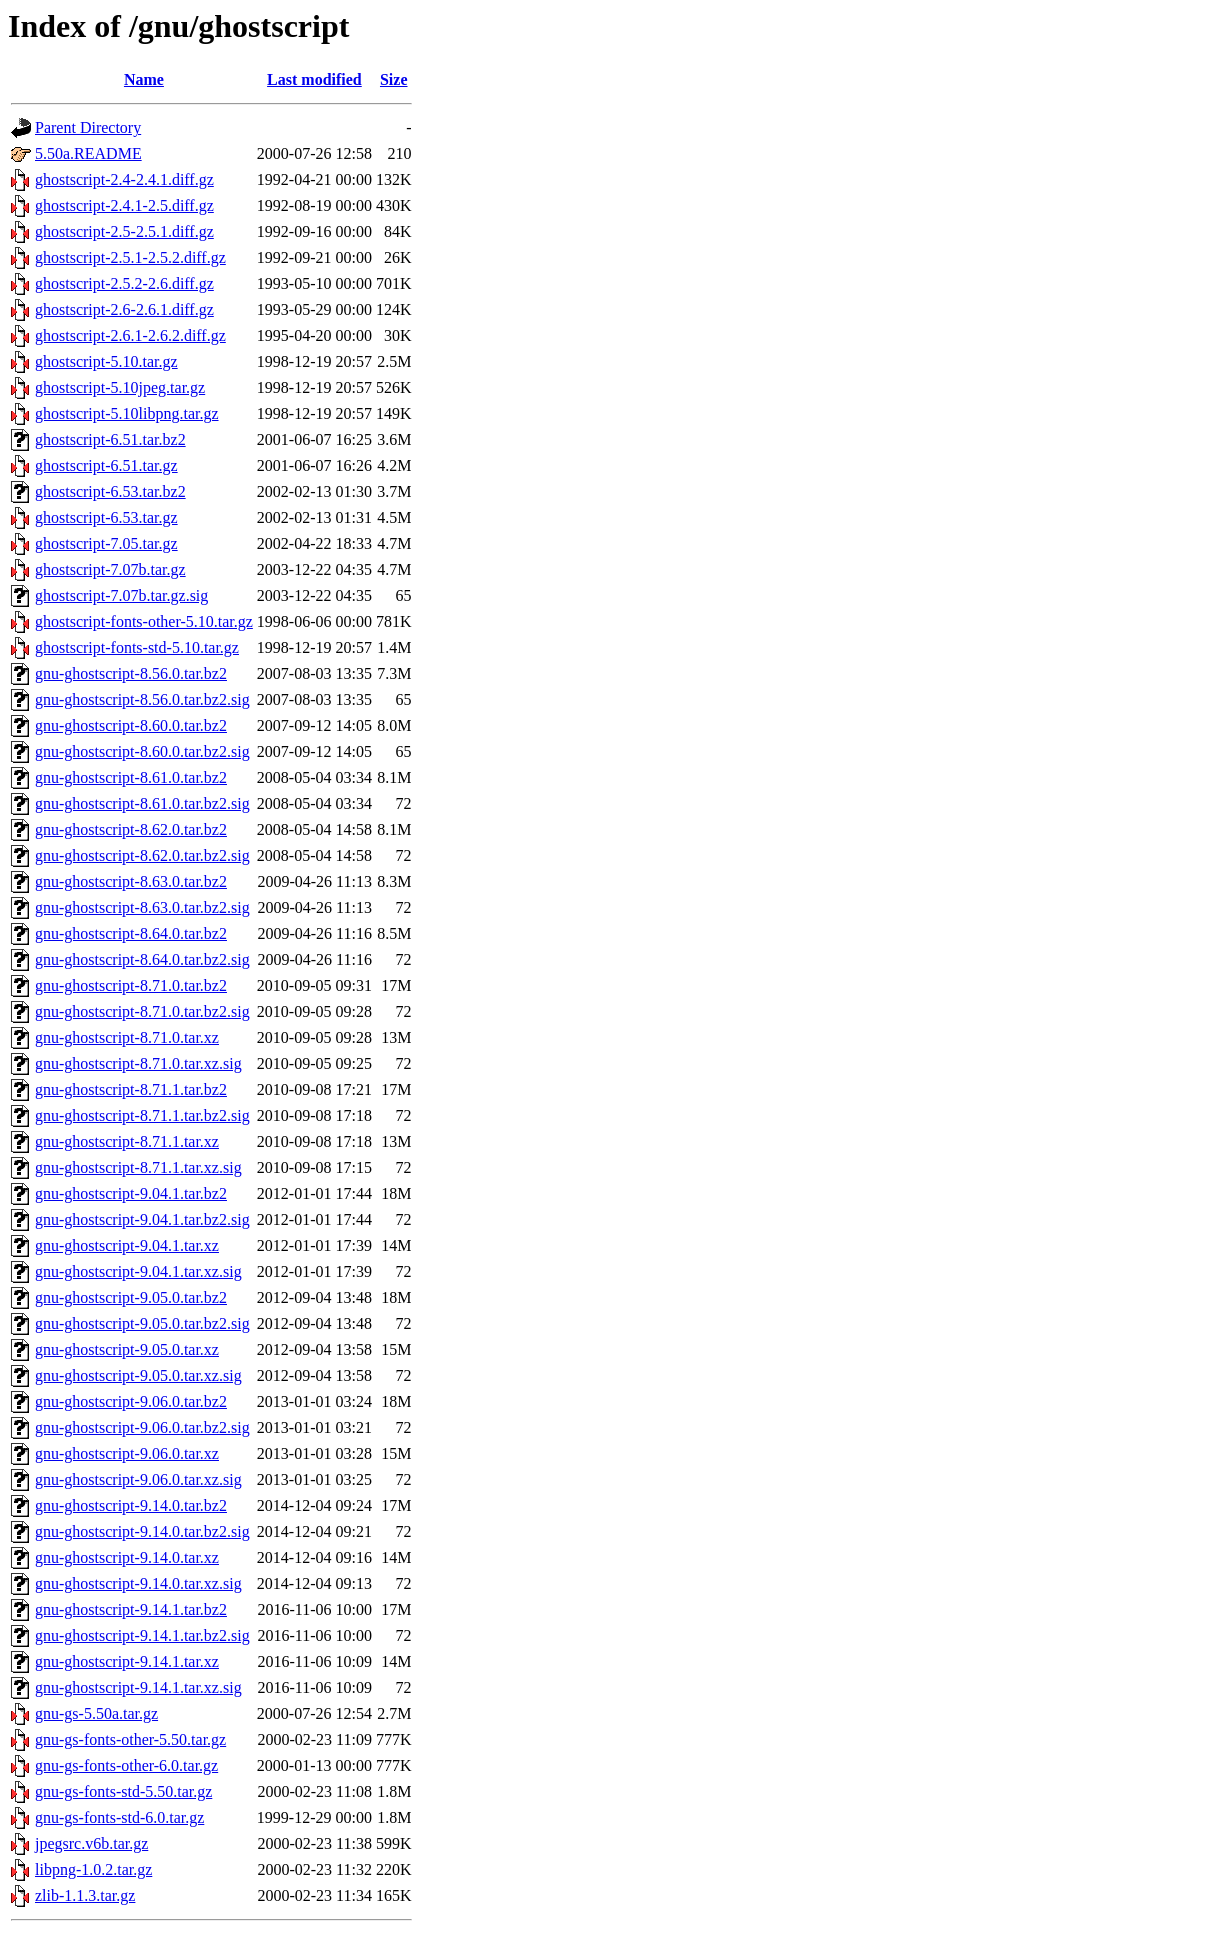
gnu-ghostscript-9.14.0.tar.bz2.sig (142, 1531)
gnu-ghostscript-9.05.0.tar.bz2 (131, 1297)
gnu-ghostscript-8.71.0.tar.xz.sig (138, 1063)
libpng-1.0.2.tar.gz (93, 1869)
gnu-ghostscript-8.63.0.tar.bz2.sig (142, 907)
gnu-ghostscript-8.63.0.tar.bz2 (131, 881)
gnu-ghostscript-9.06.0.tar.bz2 (131, 1401)
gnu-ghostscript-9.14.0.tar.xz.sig (138, 1583)
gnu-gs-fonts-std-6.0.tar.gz (119, 1817)
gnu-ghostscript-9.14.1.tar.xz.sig (138, 1687)
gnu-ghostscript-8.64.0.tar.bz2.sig (142, 959)
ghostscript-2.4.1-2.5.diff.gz (124, 205)
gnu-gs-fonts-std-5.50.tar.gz (123, 1791)
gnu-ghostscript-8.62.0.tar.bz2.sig (142, 855)
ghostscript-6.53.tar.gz (106, 517)
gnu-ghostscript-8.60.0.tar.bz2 (131, 725)
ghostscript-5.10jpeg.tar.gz (120, 387)
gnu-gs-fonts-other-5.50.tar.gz (130, 1739)
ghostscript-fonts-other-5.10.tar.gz (144, 621)
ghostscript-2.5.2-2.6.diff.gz (124, 283)
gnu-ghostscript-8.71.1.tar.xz (127, 1141)
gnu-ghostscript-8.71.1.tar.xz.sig (138, 1167)
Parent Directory (88, 127)
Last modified (314, 79)
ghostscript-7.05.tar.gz (106, 543)
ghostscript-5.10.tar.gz (106, 361)
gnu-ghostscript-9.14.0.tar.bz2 (131, 1505)
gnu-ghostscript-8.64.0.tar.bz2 (131, 933)
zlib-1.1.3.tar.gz (85, 1895)
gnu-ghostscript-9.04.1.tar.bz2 (131, 1193)
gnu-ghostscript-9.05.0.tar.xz (127, 1349)
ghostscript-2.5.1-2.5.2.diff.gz (130, 257)
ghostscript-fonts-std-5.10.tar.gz (137, 647)
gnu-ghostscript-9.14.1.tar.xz (127, 1661)
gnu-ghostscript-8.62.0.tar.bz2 (131, 829)
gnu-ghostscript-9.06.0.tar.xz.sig (138, 1479)
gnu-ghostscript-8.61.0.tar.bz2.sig (142, 803)
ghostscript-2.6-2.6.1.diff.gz (124, 309)
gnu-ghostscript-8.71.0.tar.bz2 (131, 985)
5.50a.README (88, 153)
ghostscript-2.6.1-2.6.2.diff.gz (130, 335)
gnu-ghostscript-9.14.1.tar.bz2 (131, 1609)
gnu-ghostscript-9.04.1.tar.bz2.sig (142, 1219)
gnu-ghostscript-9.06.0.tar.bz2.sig (142, 1427)
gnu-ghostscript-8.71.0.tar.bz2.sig (142, 1011)
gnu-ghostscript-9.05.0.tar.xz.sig (138, 1375)
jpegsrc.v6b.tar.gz (91, 1843)
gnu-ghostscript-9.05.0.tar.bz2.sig (142, 1323)
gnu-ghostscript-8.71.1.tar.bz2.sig (142, 1115)
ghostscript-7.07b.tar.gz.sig (121, 595)
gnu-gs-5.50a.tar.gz (96, 1713)
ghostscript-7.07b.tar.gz (110, 569)
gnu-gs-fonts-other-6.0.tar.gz (126, 1765)
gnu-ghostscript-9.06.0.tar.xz (127, 1453)
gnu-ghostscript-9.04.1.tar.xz (127, 1245)
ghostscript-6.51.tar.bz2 (110, 439)
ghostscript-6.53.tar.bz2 (110, 491)
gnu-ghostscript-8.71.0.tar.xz (127, 1037)
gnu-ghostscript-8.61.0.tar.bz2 (131, 777)
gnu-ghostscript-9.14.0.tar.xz (127, 1557)
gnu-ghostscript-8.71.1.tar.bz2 (131, 1089)
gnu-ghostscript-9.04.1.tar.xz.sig (138, 1271)
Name (144, 79)
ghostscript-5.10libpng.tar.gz (127, 413)
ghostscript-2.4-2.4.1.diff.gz (124, 179)
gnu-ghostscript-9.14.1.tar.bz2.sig (142, 1635)
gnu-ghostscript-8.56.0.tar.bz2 (131, 673)
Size (394, 79)
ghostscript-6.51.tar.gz (106, 465)
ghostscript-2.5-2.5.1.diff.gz (124, 231)
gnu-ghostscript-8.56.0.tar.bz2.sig (142, 699)
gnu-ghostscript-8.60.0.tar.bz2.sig (142, 751)
